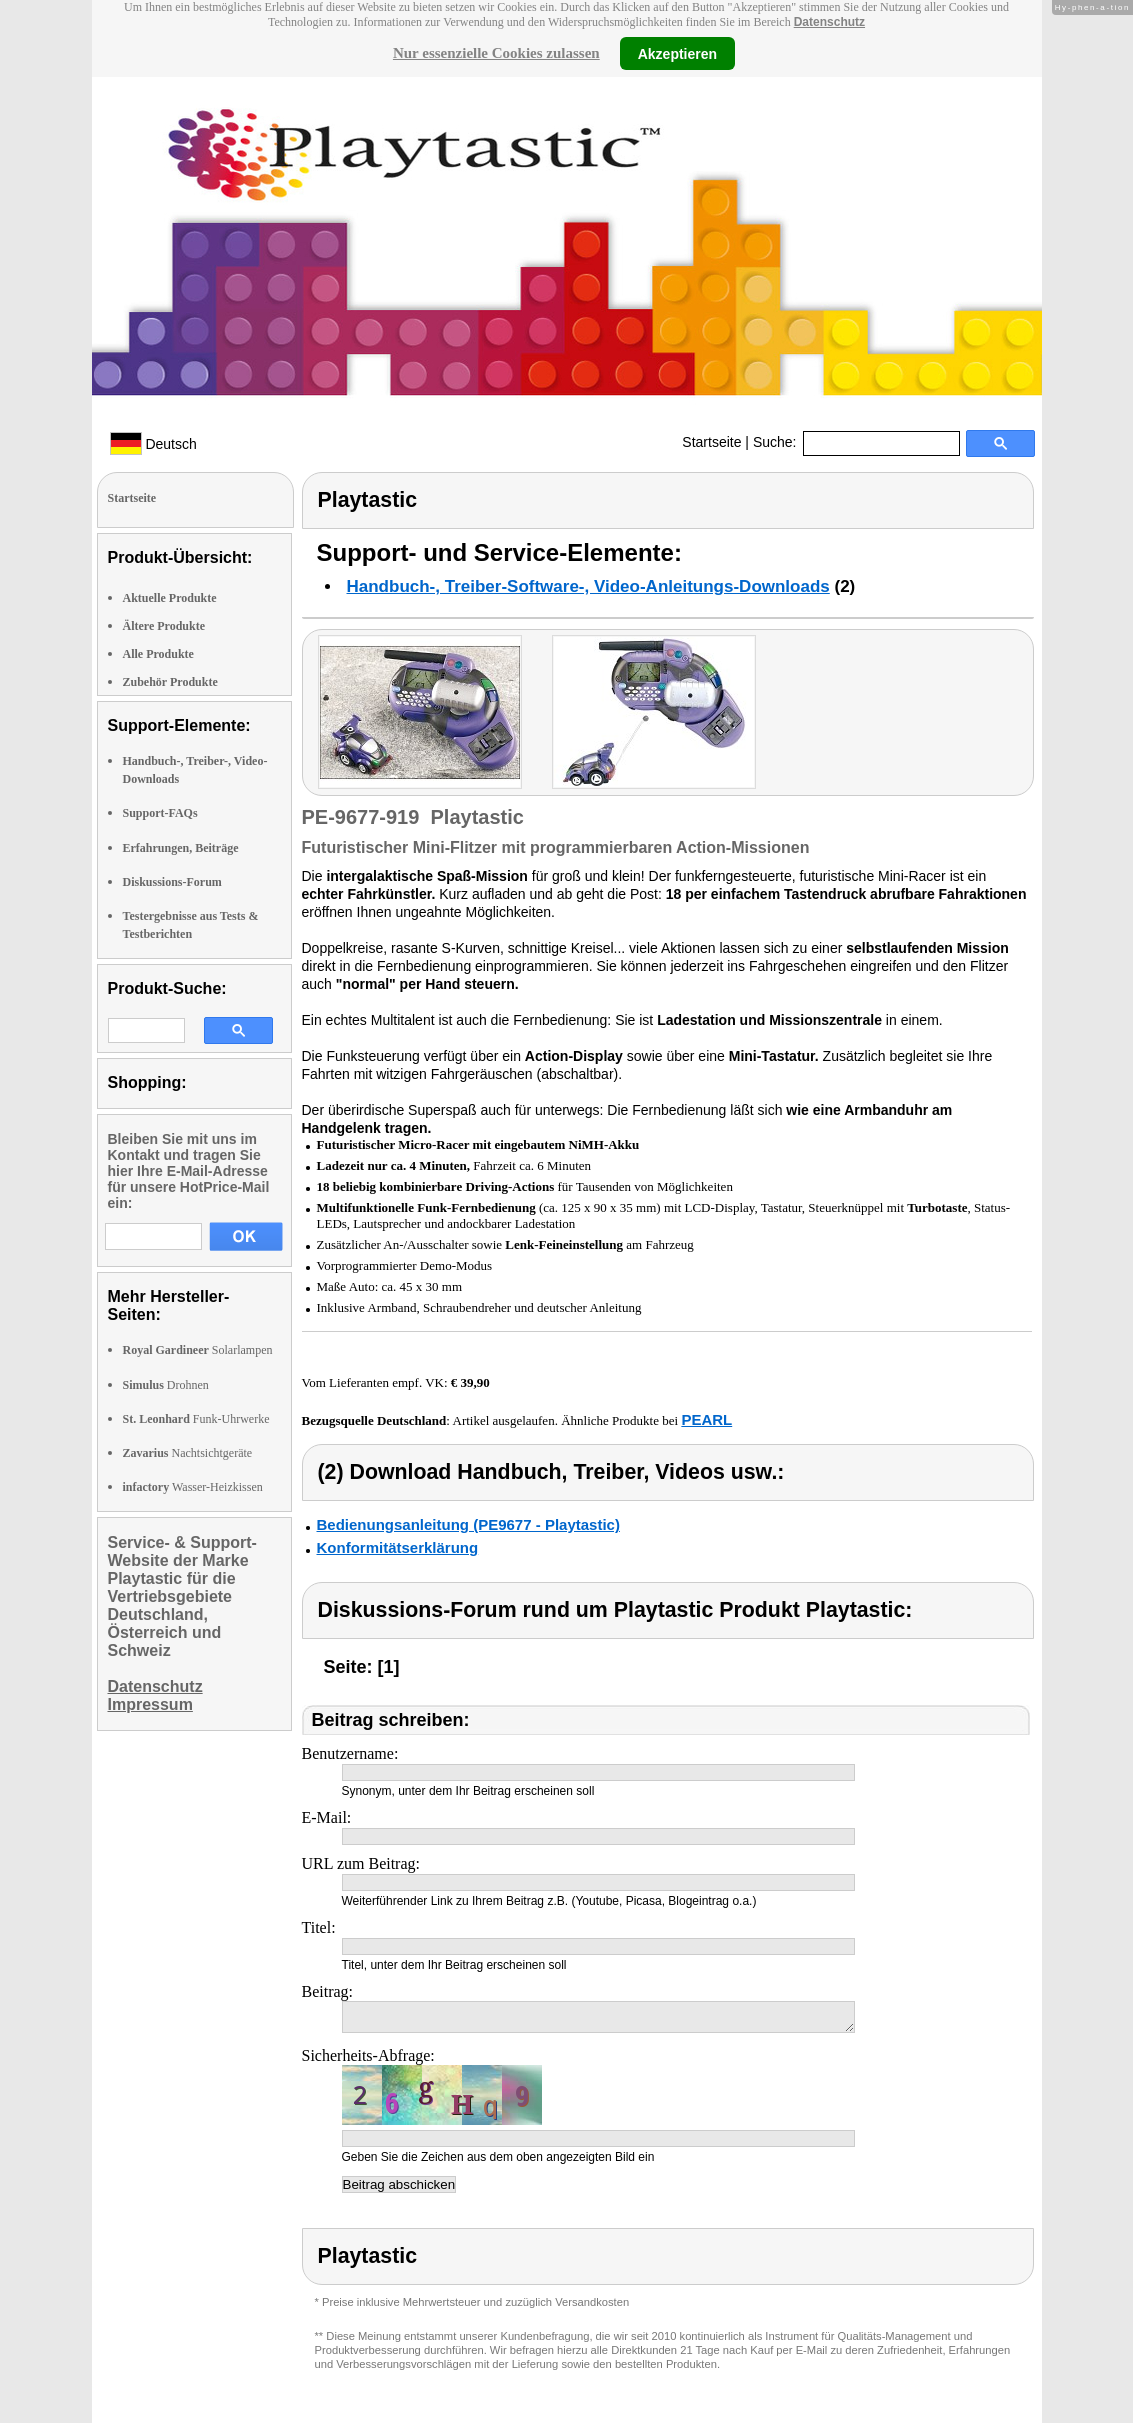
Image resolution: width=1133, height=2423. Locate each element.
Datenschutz (829, 22)
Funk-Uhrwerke (196, 1419)
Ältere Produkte (164, 626)
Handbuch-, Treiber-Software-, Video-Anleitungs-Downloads (588, 586)
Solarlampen (198, 1350)
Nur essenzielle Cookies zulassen (496, 53)
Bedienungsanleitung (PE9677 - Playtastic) (468, 1524)
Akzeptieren (677, 53)
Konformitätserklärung (398, 1547)
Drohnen (166, 1385)
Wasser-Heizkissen (193, 1487)
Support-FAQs (160, 813)
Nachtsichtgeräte (188, 1453)
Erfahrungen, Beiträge (181, 848)
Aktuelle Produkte (170, 598)
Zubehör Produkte (170, 682)
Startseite (711, 442)
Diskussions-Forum (172, 882)
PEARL (706, 1419)
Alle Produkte (158, 654)
